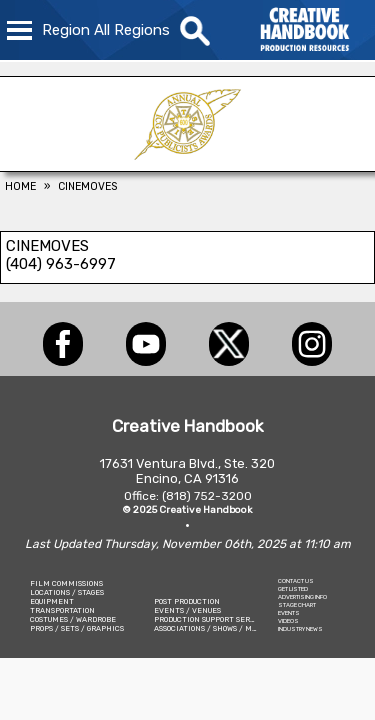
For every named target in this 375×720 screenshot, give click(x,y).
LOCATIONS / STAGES (67, 592)
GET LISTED (293, 589)
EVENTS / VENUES (187, 610)
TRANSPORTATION (62, 610)
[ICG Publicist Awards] (187, 166)
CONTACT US (296, 581)
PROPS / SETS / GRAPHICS (77, 628)
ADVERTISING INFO (302, 597)
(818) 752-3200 (207, 496)
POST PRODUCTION (187, 601)
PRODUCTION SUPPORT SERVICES (213, 619)
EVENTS (289, 613)
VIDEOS (288, 621)
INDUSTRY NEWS (300, 629)
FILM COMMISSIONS (66, 583)
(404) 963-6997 (61, 264)
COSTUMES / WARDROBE (73, 619)
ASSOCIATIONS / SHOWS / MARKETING (222, 628)
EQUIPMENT (52, 601)
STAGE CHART (297, 605)
